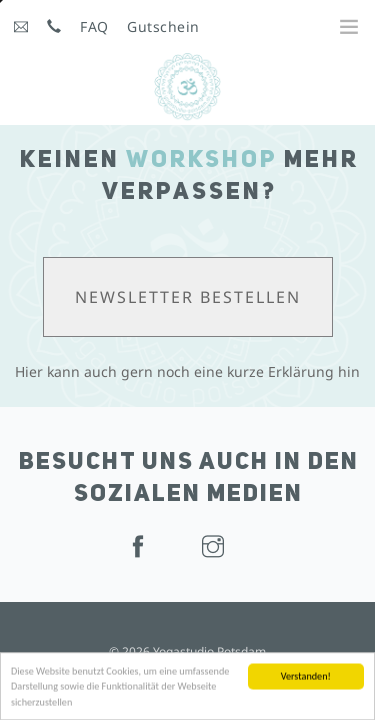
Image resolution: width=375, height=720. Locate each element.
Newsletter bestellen (188, 297)
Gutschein (163, 26)
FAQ (94, 26)
